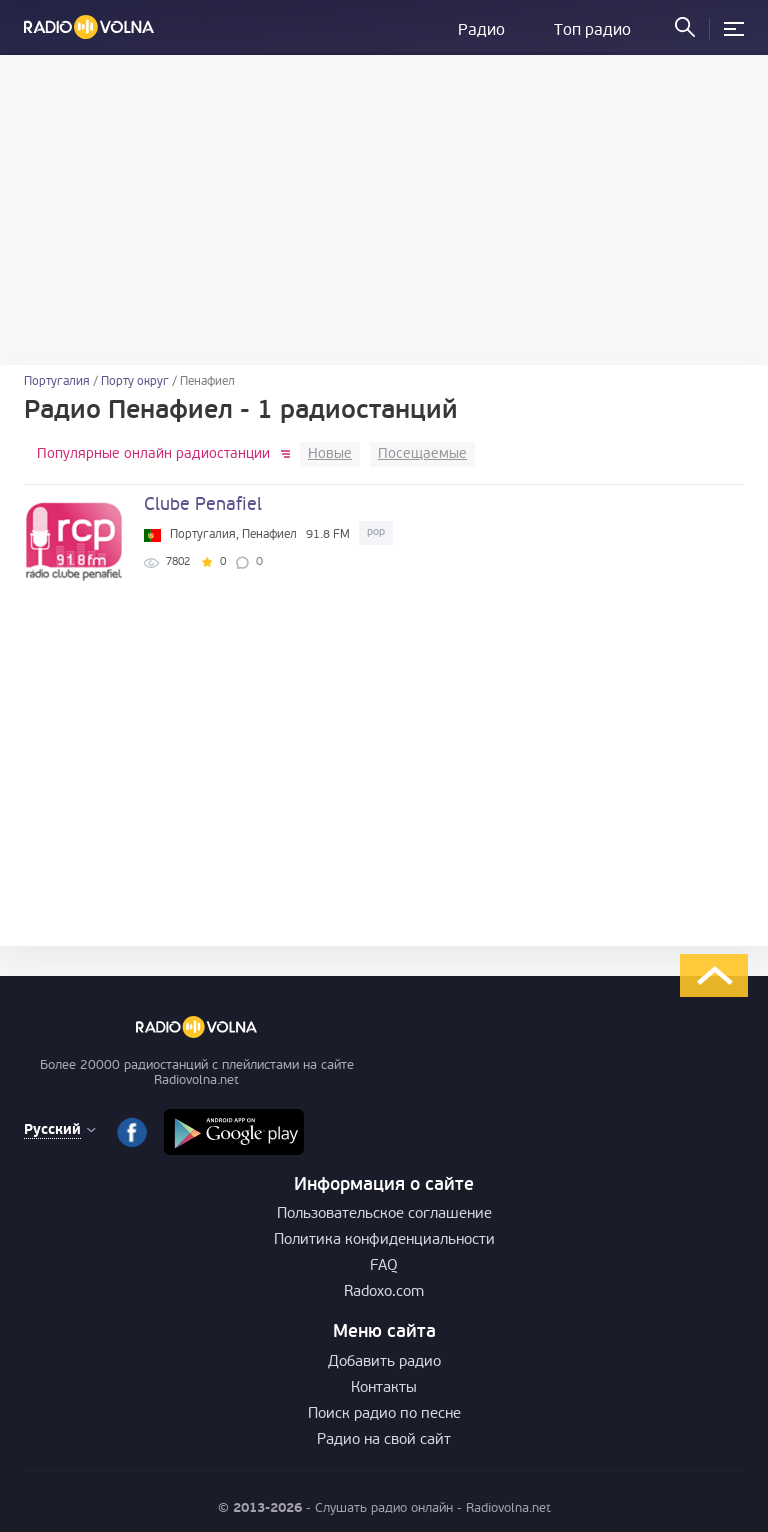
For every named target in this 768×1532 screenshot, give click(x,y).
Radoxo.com (384, 1292)
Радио (481, 31)
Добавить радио (384, 1362)
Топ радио (592, 31)
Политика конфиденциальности (384, 1240)
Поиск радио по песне (384, 1414)
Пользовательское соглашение (384, 1214)
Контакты (384, 1388)
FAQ (384, 1266)
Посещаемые (422, 454)
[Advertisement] (384, 210)
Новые (330, 454)
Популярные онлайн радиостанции (153, 454)
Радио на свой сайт (384, 1440)
